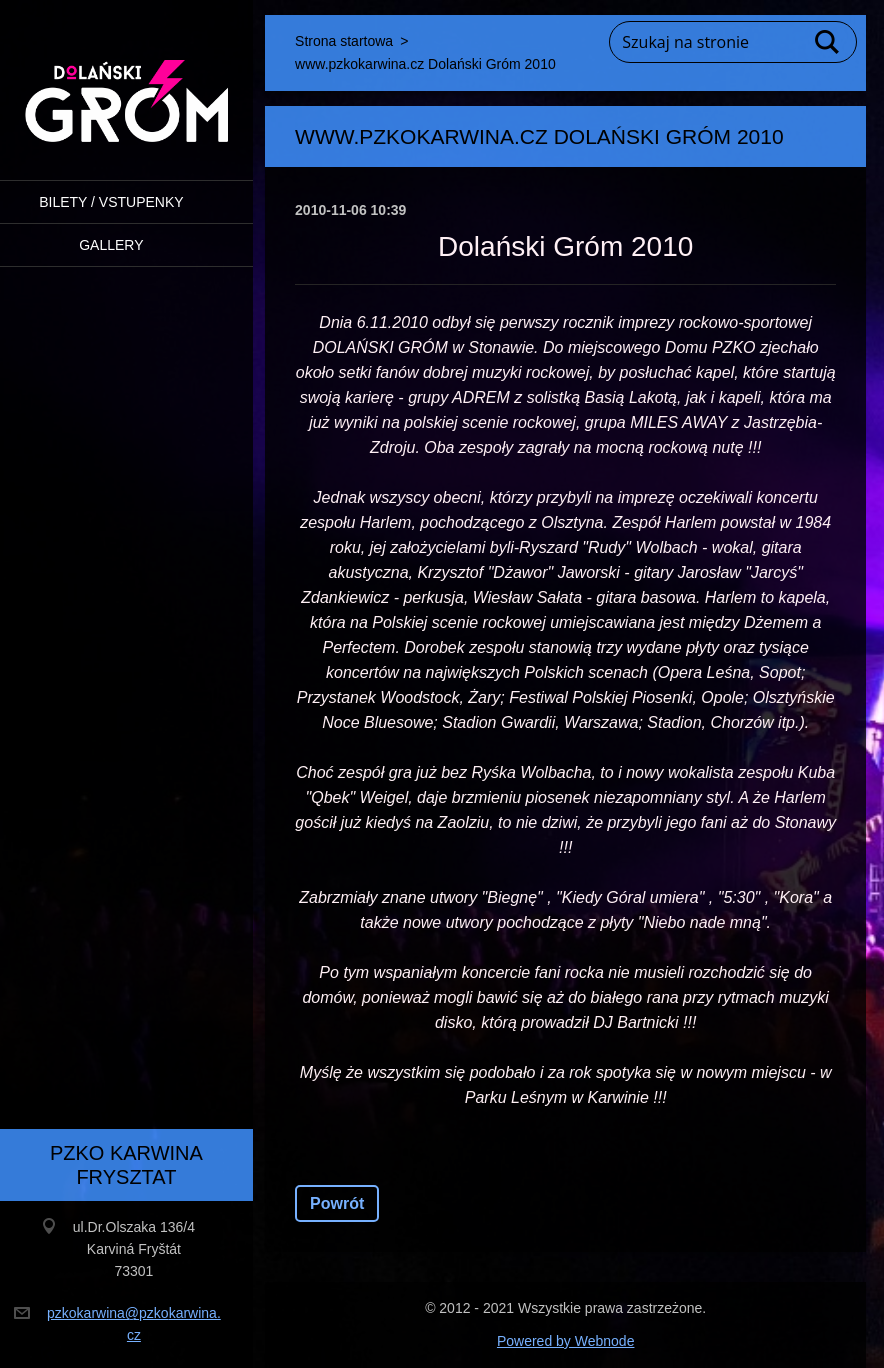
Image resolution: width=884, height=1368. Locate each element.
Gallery (111, 245)
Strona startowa (344, 41)
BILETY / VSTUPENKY (111, 202)
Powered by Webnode (566, 1341)
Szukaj (828, 42)
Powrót (337, 1203)
